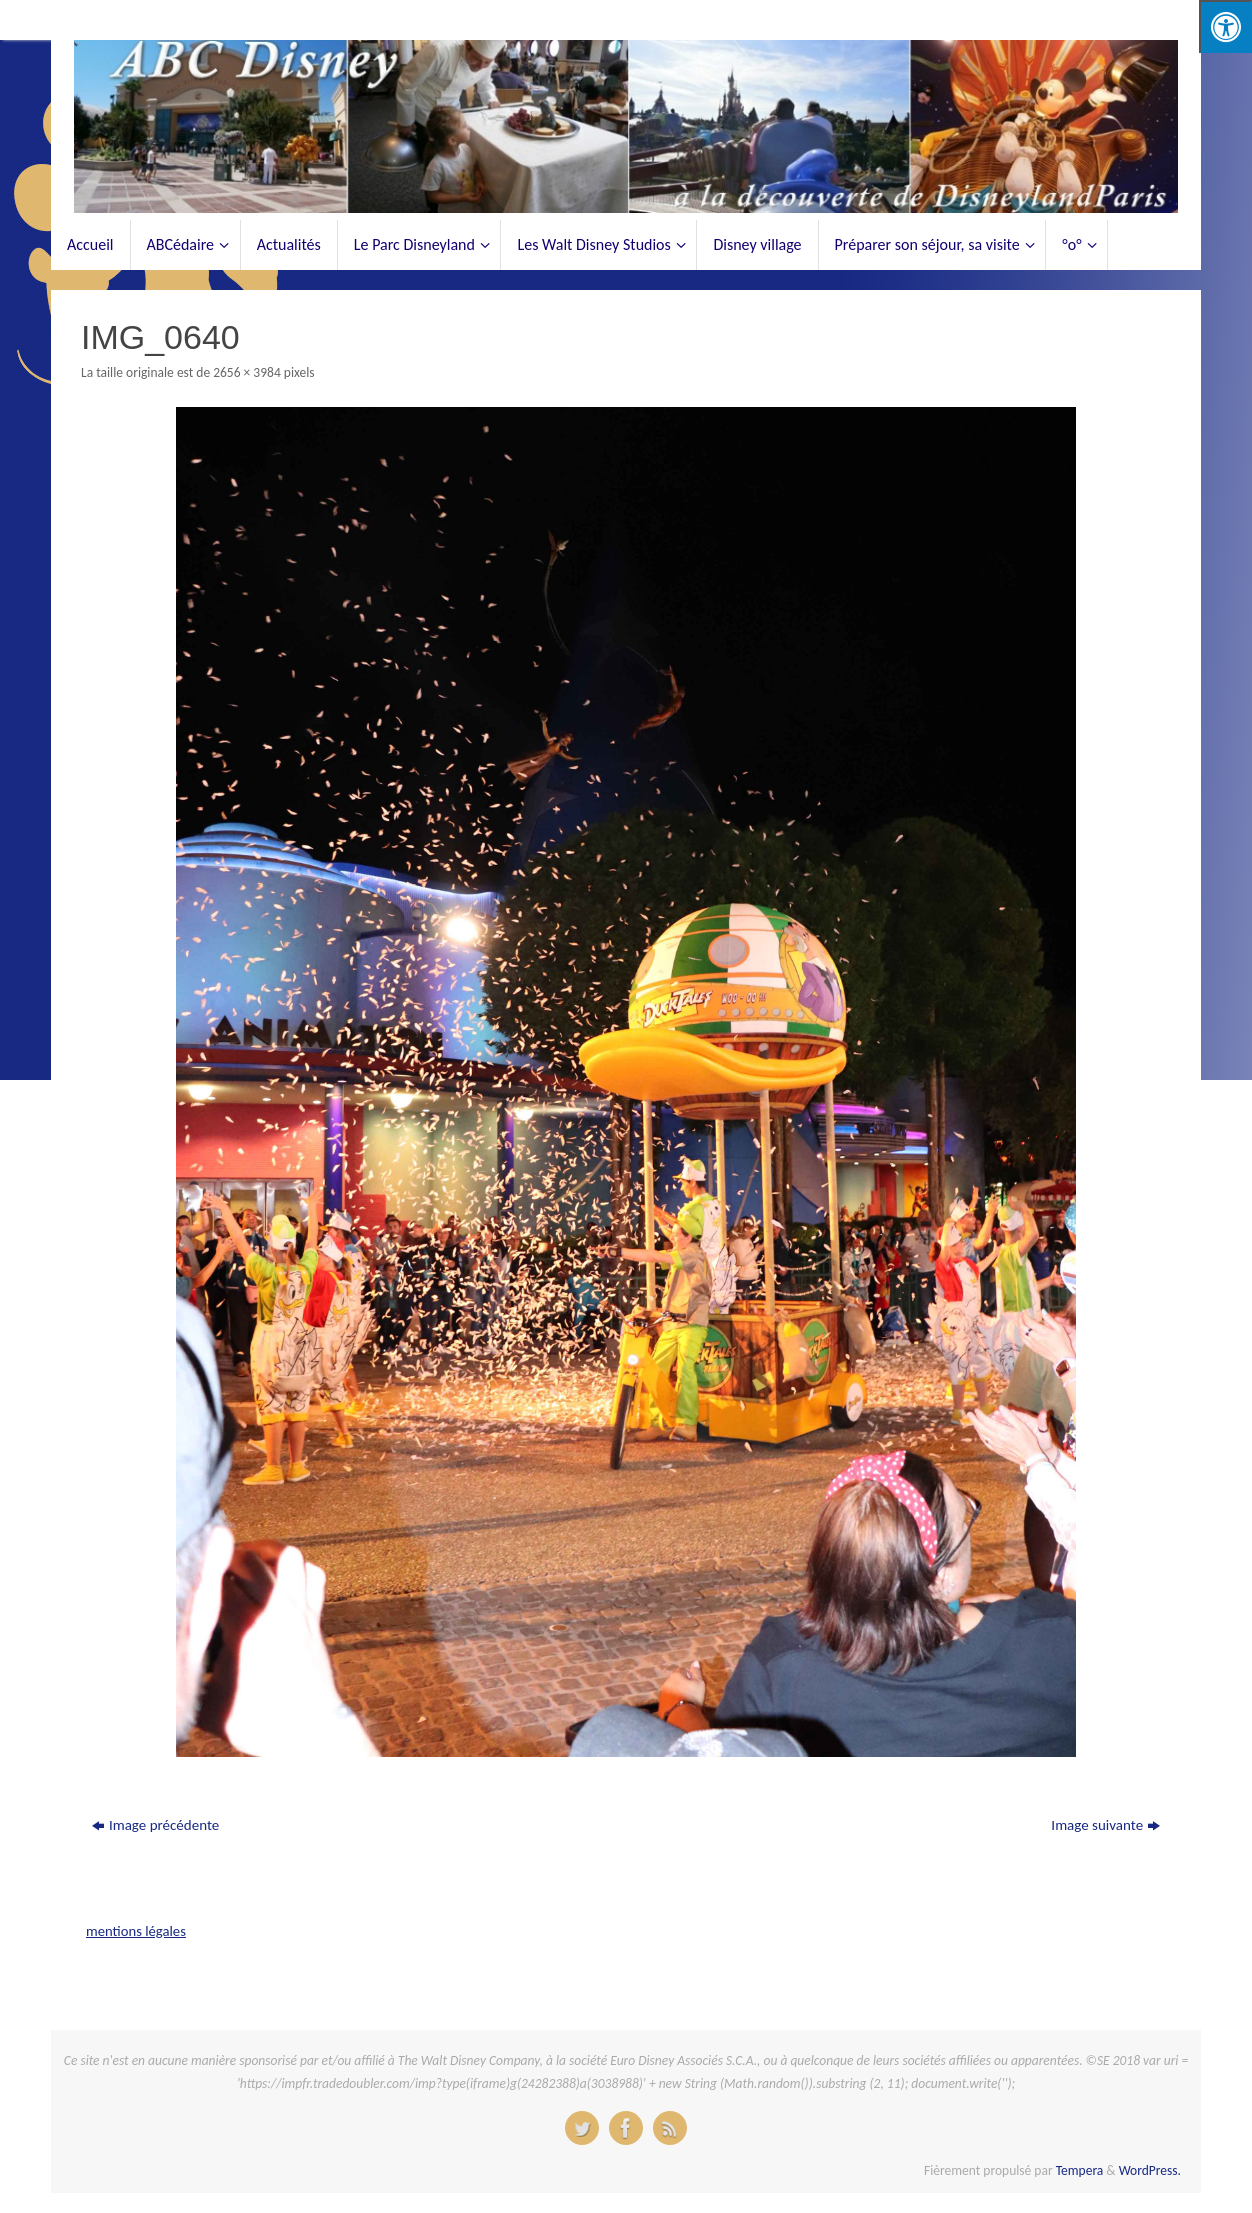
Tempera (1080, 2170)
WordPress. (1150, 2170)
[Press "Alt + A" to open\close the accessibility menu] (1225, 26)
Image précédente (155, 1825)
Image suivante (1105, 1825)
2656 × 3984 (247, 372)
